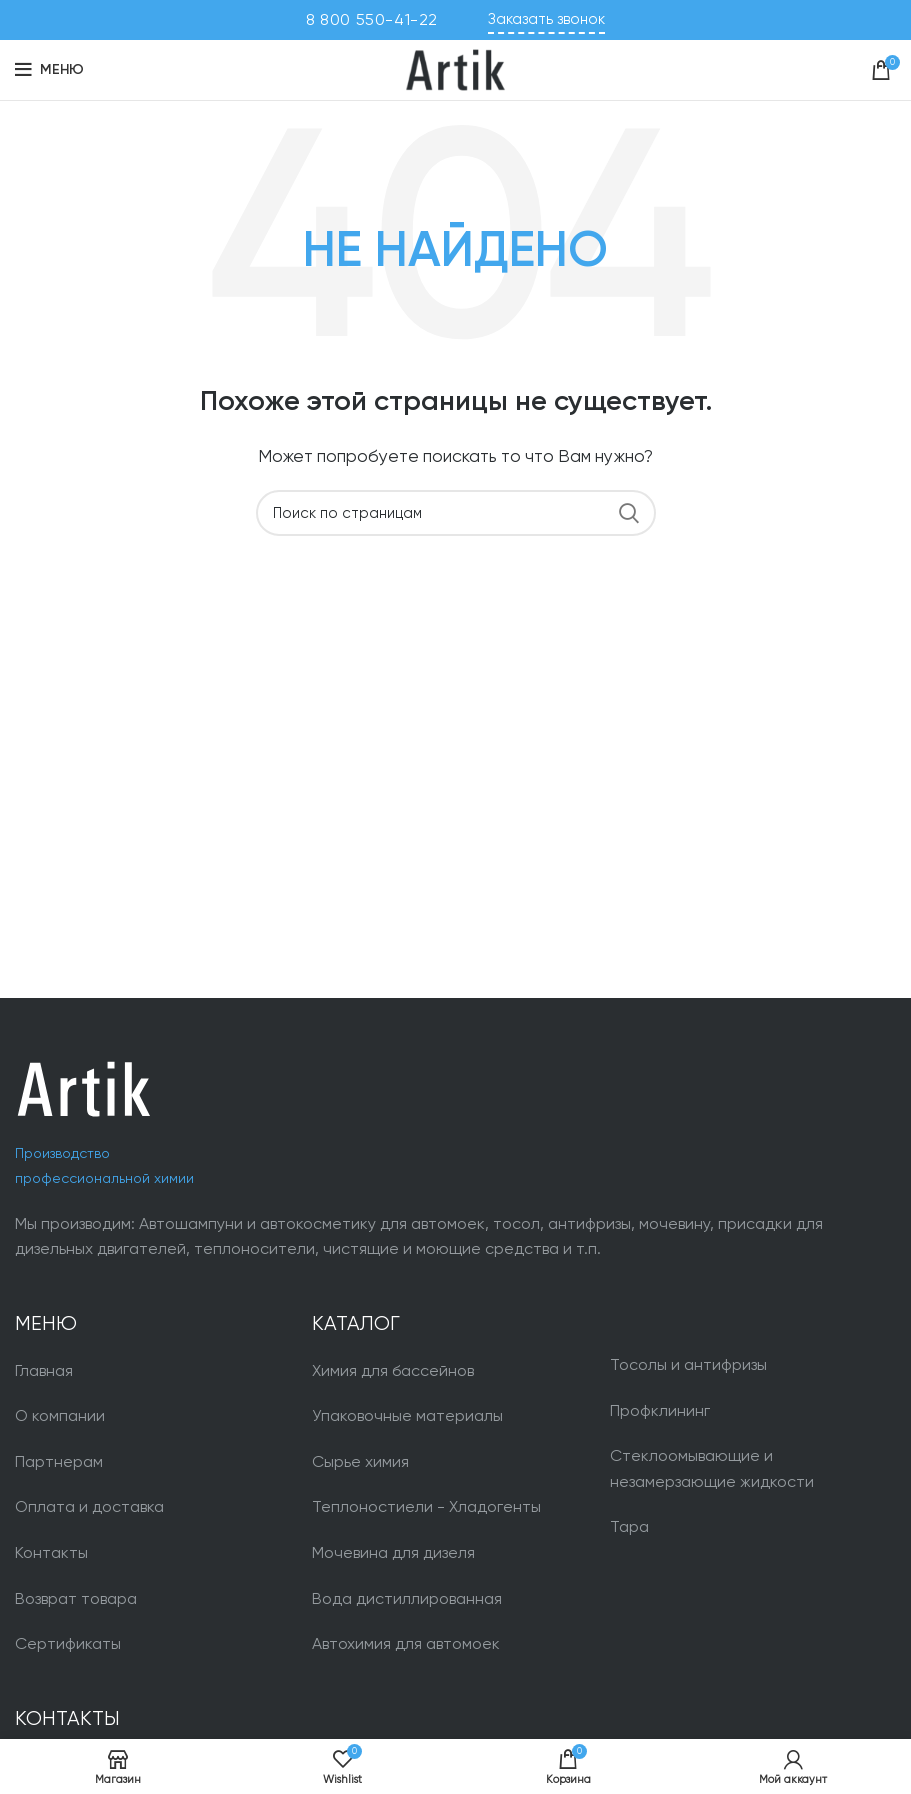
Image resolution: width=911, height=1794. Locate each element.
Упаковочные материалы (407, 1415)
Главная (44, 1370)
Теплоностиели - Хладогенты (426, 1506)
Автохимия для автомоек (406, 1643)
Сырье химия (360, 1461)
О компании (60, 1415)
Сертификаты (68, 1643)
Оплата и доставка (89, 1506)
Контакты (51, 1552)
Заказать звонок (546, 19)
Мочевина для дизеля (393, 1552)
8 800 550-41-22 (372, 19)
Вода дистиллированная (407, 1598)
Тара (629, 1526)
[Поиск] (456, 513)
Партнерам (59, 1461)
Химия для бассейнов (393, 1370)
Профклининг (660, 1410)
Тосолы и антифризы (688, 1364)
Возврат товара (76, 1598)
